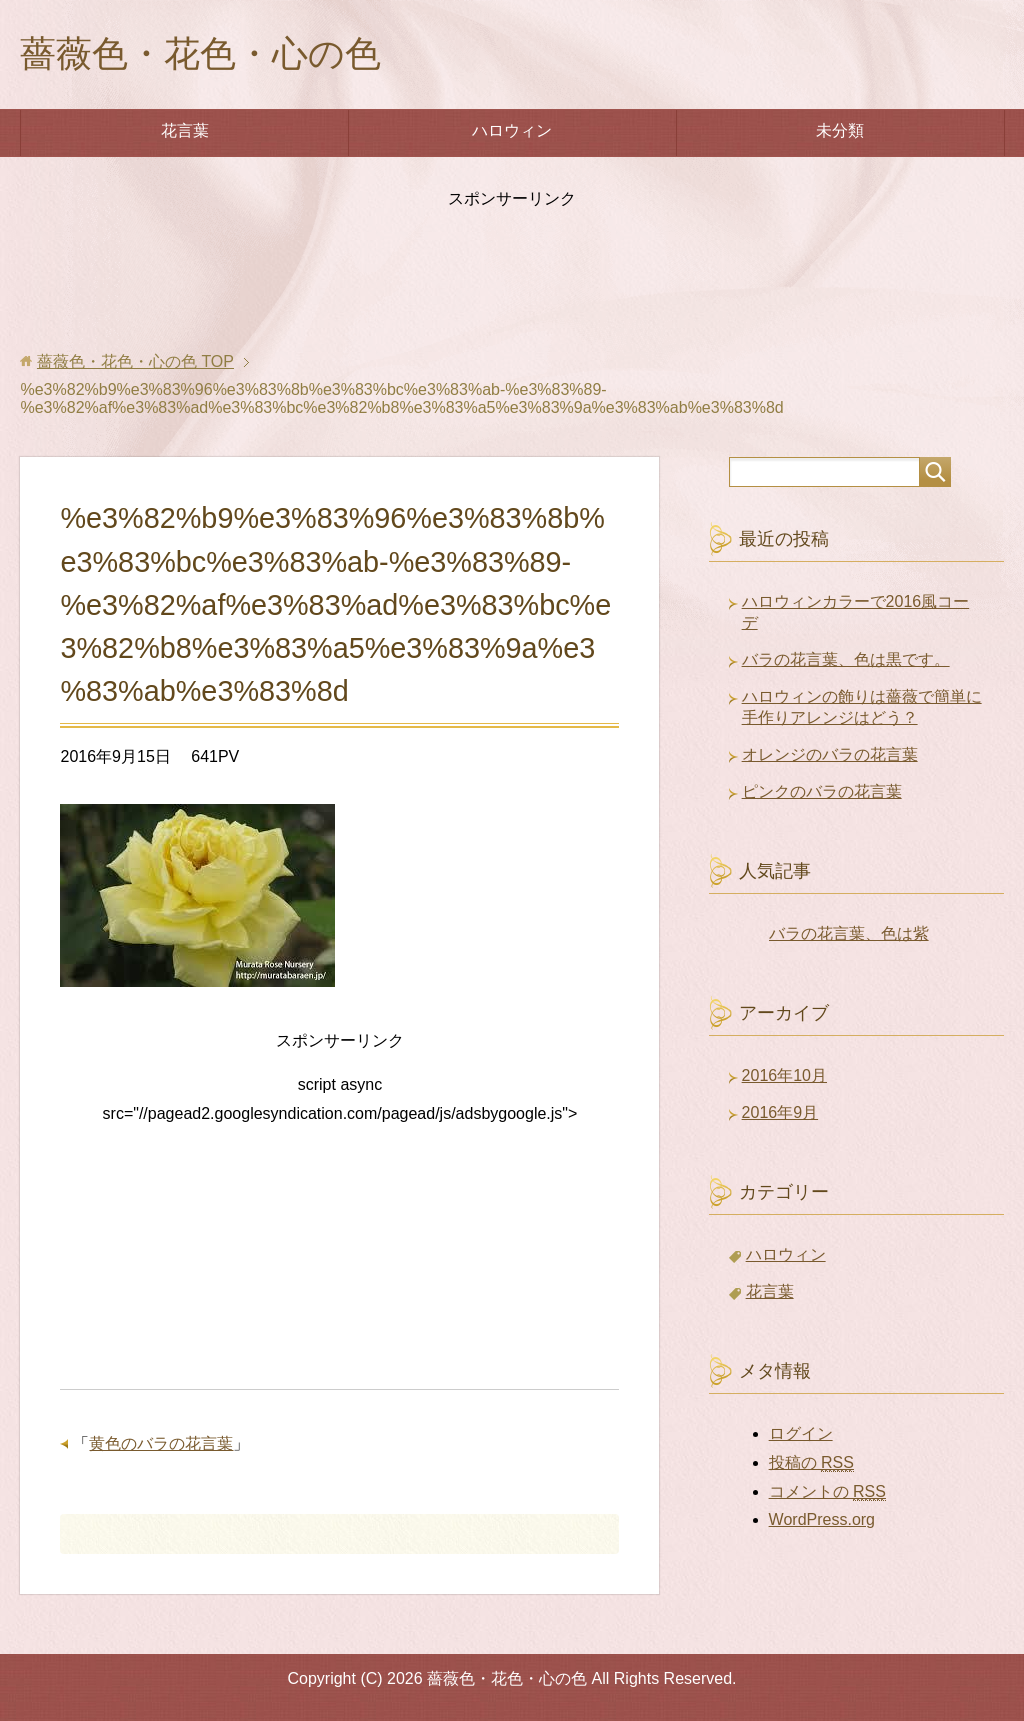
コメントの (827, 1492)
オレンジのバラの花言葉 (830, 754)
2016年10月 (784, 1075)
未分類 (840, 130)
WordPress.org (822, 1519)
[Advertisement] (512, 271)
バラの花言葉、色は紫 (849, 933)
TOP (135, 361)
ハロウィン (512, 130)
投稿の (811, 1463)
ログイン (801, 1433)
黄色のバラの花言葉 (161, 1443)
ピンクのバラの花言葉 (822, 791)
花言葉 (185, 130)
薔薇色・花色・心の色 (200, 53)
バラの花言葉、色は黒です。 (846, 659)
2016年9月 (780, 1112)
